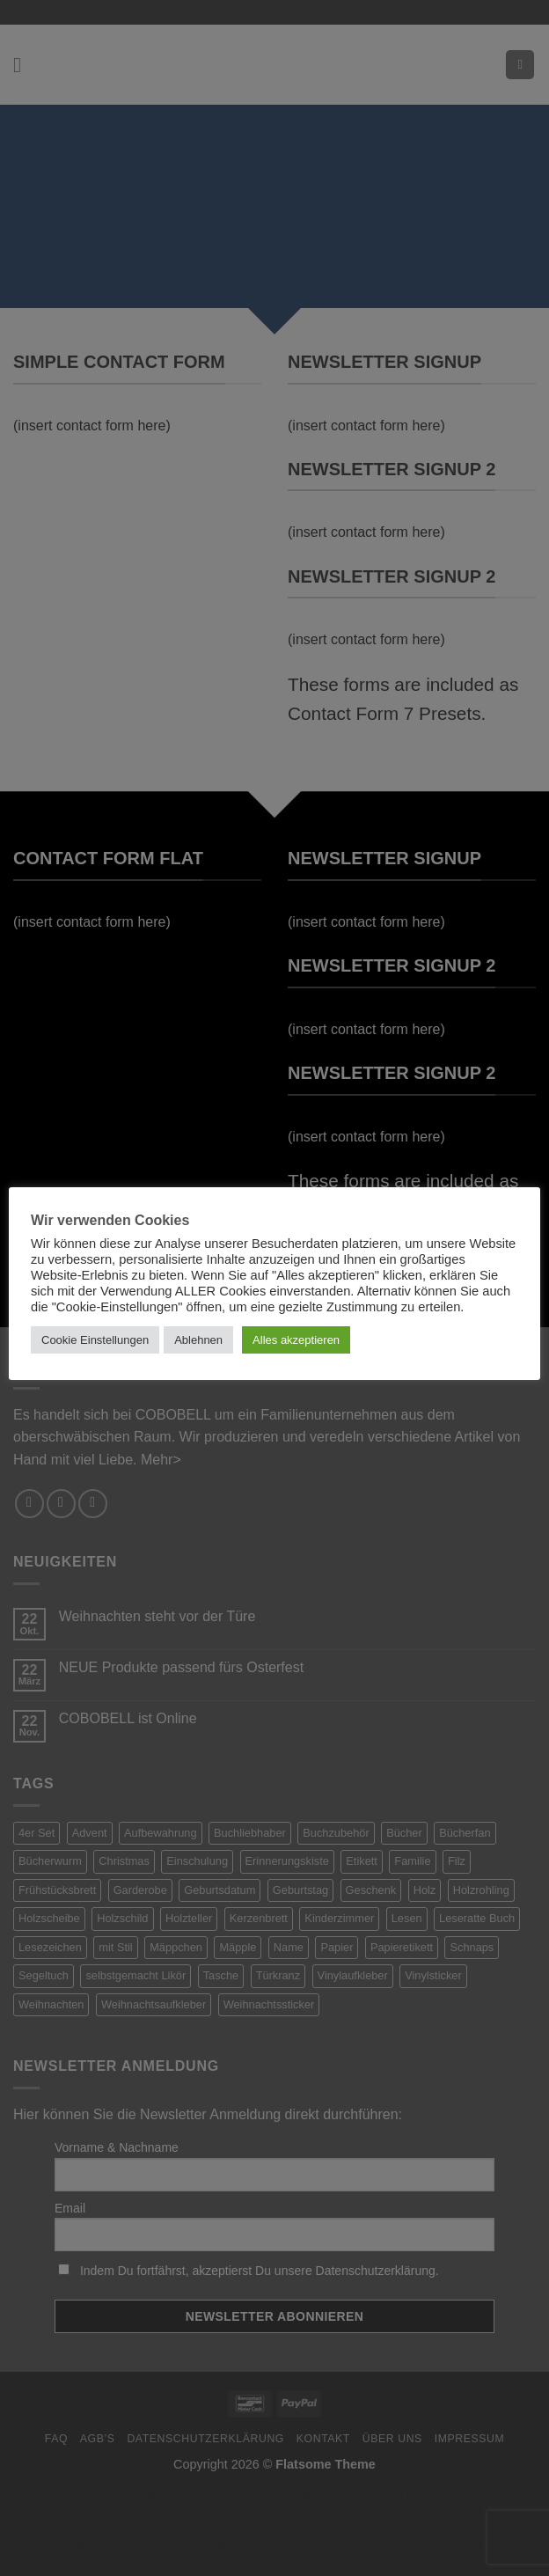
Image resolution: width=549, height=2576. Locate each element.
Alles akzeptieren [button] (296, 1340)
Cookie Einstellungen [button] (95, 1340)
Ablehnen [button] (198, 1340)
